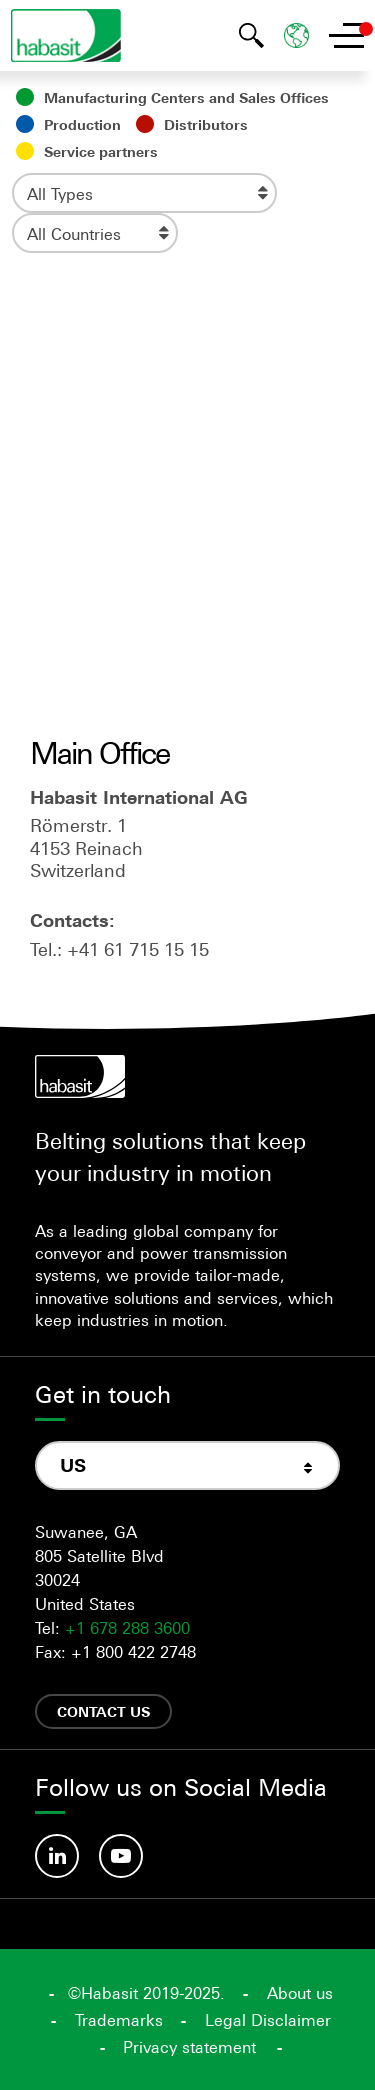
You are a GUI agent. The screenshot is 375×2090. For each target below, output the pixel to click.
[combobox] (144, 193)
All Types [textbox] (60, 194)
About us (300, 1993)
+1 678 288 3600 (127, 1628)
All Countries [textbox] (74, 234)
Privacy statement (189, 2047)
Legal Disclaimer (268, 2020)
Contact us (103, 1711)
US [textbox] (73, 1465)
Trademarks (119, 2020)
